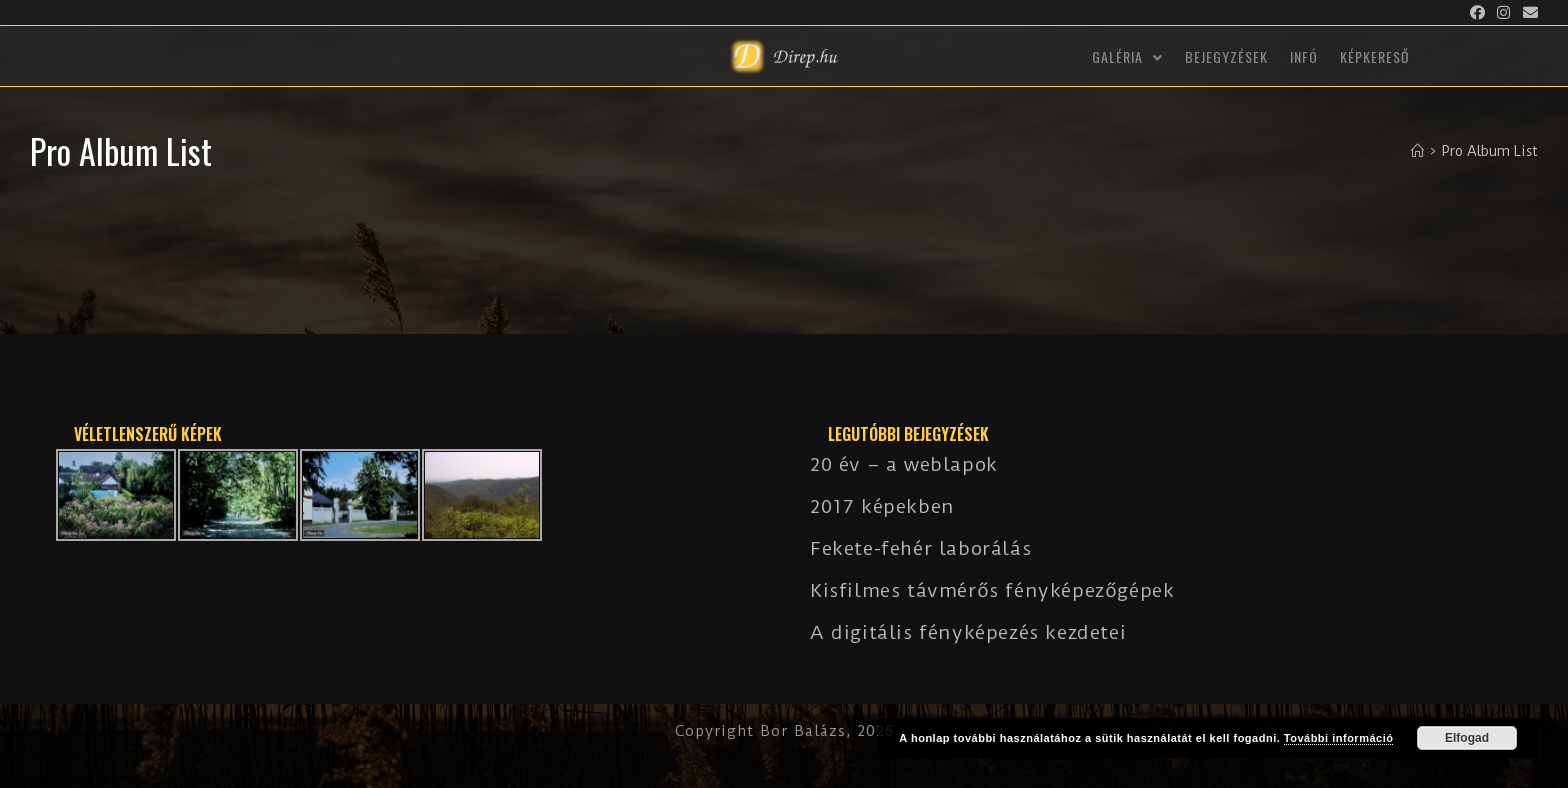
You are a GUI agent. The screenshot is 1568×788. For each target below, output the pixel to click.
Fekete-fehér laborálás (920, 548)
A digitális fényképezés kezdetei (968, 632)
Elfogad (1467, 738)
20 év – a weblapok (904, 464)
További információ (1339, 738)
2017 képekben (882, 506)
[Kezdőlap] (1417, 151)
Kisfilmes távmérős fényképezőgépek (992, 590)
